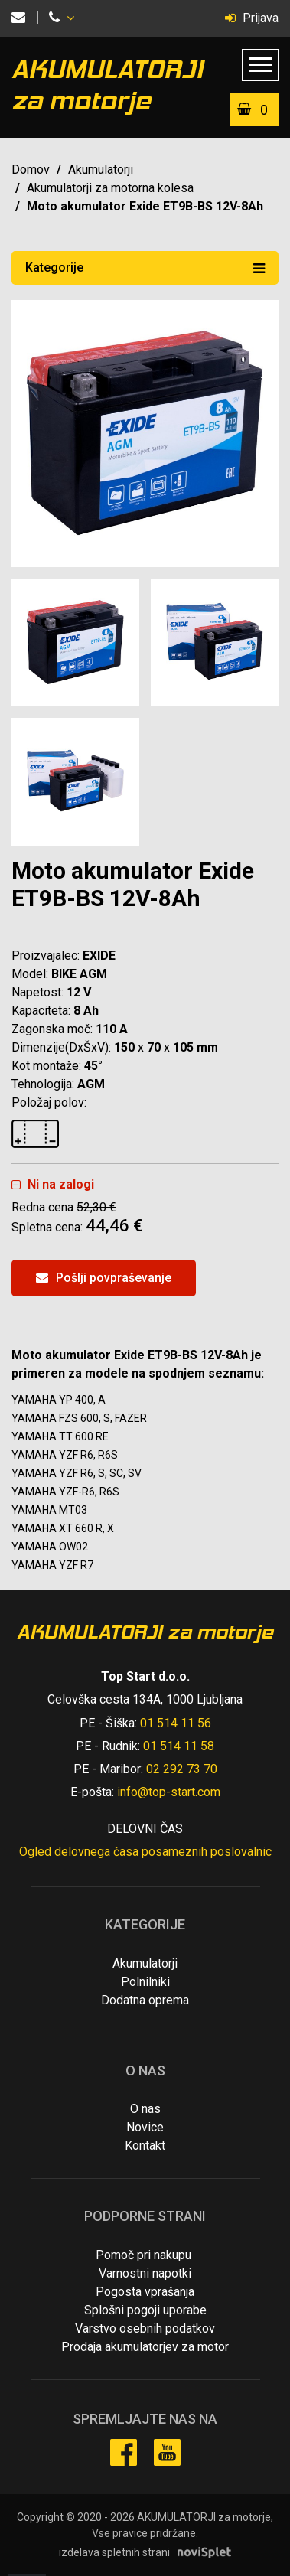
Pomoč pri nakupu (143, 2255)
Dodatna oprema (145, 2000)
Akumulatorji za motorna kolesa (110, 188)
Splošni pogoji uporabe (145, 2310)
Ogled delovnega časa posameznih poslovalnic (145, 1851)
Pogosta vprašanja (145, 2291)
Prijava (252, 18)
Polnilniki (145, 1981)
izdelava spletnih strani (114, 2552)
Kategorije (145, 267)
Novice (145, 2127)
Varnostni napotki (145, 2273)
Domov (30, 169)
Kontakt (145, 2145)
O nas (145, 2109)
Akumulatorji (100, 169)
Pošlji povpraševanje (103, 1277)
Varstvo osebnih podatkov (145, 2328)
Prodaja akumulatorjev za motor (145, 2347)
